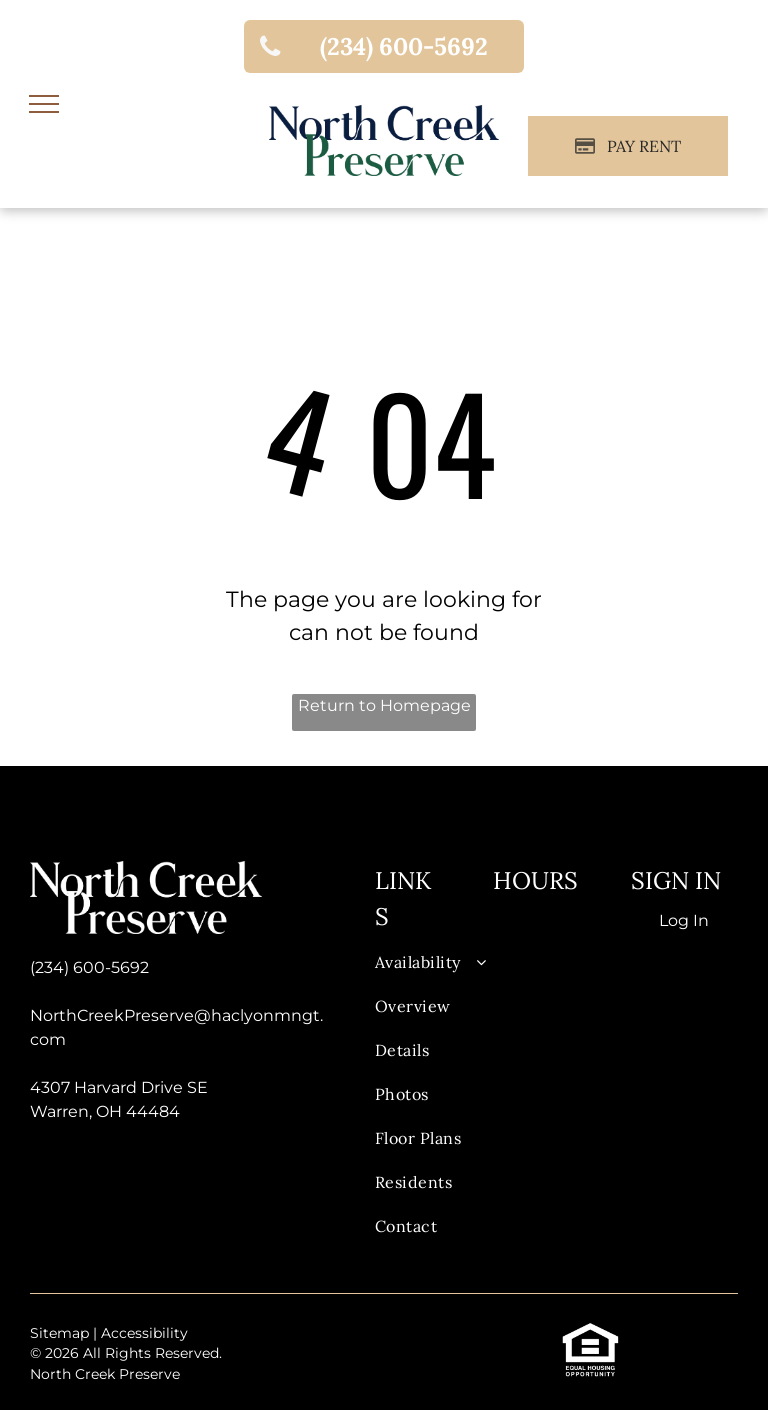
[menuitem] (439, 972)
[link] (384, 46)
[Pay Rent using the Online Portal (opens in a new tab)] (628, 146)
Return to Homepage (384, 705)
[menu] (44, 104)
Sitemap (59, 1333)
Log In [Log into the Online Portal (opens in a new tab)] (684, 920)
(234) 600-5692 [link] (89, 967)
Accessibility (144, 1333)
